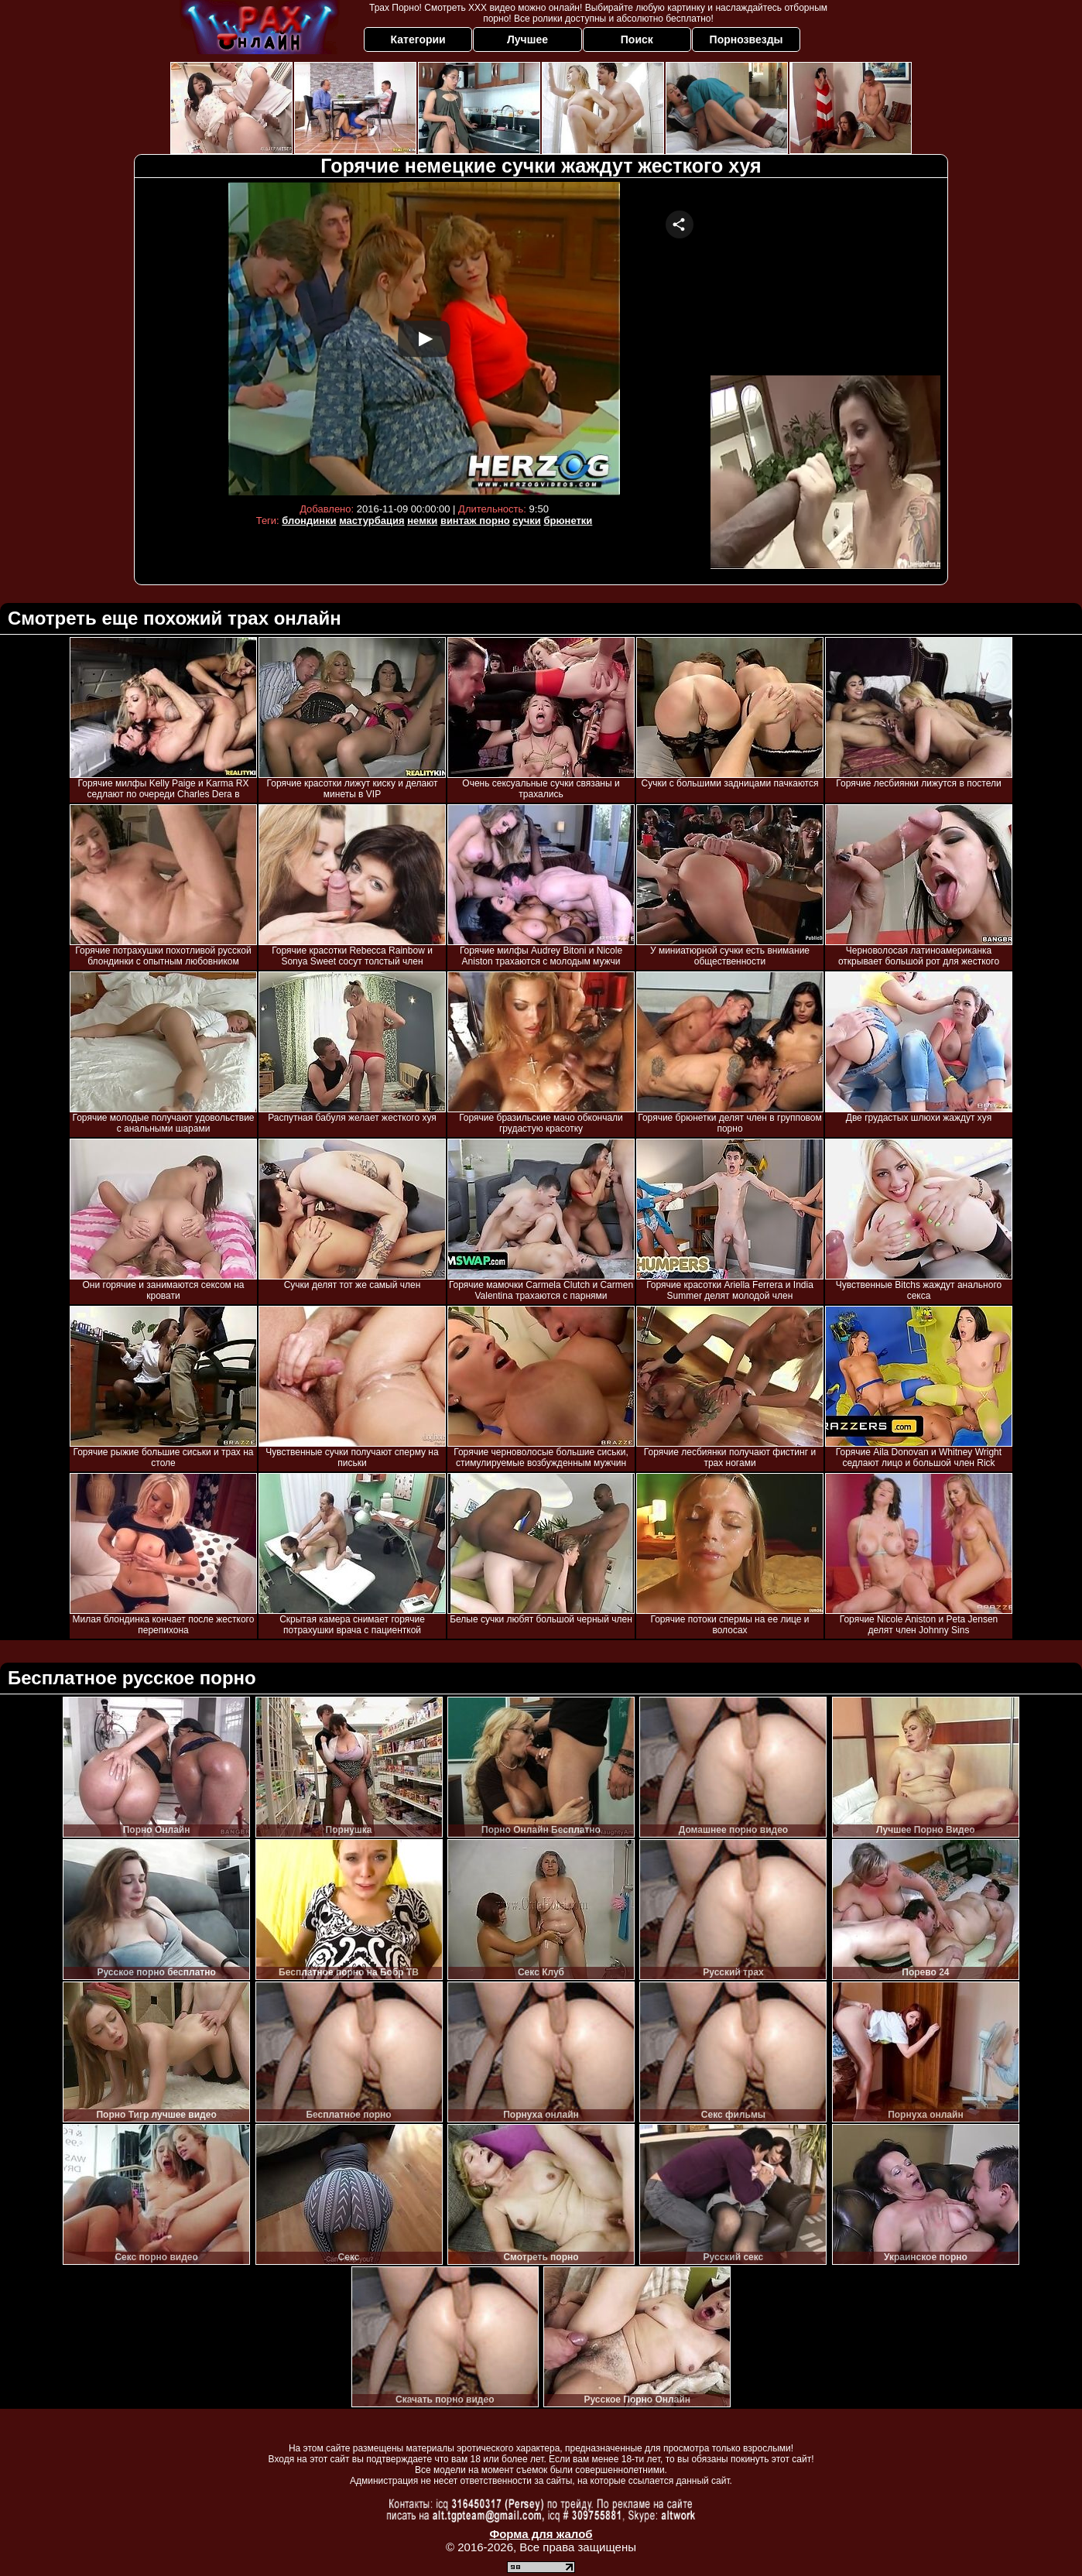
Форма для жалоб (540, 2533)
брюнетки (567, 520)
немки (422, 520)
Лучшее (527, 39)
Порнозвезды (746, 39)
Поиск (637, 39)
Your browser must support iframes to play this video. (424, 338)
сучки (526, 520)
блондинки (309, 520)
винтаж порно (475, 520)
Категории (418, 39)
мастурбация (371, 520)
